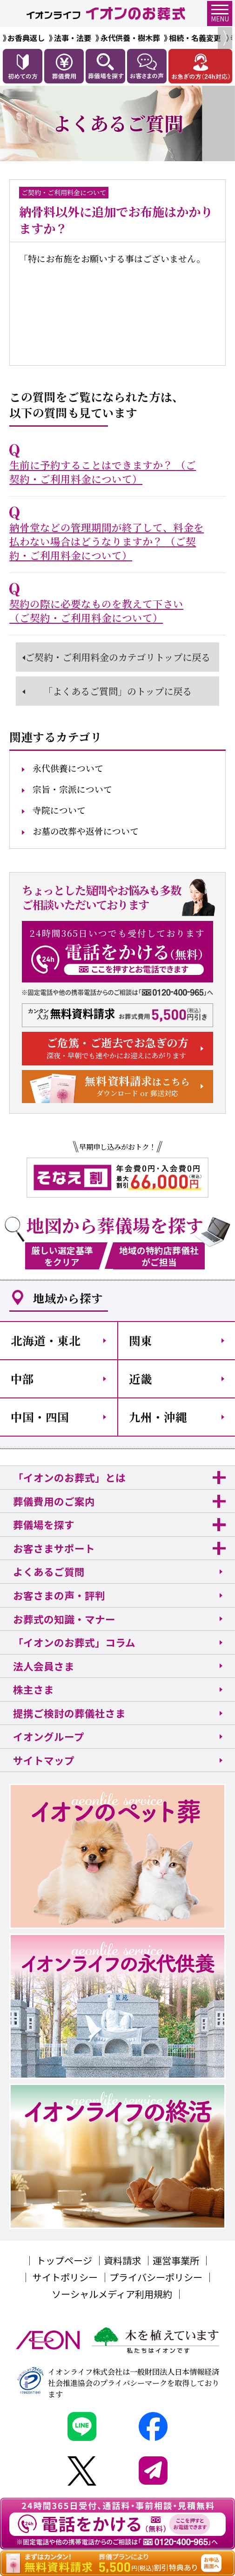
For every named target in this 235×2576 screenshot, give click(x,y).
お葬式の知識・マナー (64, 1619)
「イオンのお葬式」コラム (74, 1642)
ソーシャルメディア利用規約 (112, 2294)
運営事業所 (176, 2260)
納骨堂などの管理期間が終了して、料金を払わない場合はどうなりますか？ (106, 541)
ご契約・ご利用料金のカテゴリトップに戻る (117, 657)
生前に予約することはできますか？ (102, 472)
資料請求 (122, 2260)
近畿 (140, 1378)
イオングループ (48, 1736)
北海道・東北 (46, 1340)
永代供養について (68, 768)
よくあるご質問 (49, 1571)
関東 (140, 1340)
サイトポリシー (65, 2277)
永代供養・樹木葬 (130, 37)
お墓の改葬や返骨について (86, 831)
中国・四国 (40, 1417)
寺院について (59, 810)
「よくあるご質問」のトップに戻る (117, 691)
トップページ (64, 2260)
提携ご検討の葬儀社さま (69, 1713)
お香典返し (26, 37)
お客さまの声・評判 (59, 1595)
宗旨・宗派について (72, 789)
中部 (22, 1378)
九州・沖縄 (158, 1417)
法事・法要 (72, 37)
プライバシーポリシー (155, 2277)
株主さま (33, 1689)
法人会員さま (43, 1666)
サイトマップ (43, 1760)
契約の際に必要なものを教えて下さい (96, 611)
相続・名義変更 (195, 37)
